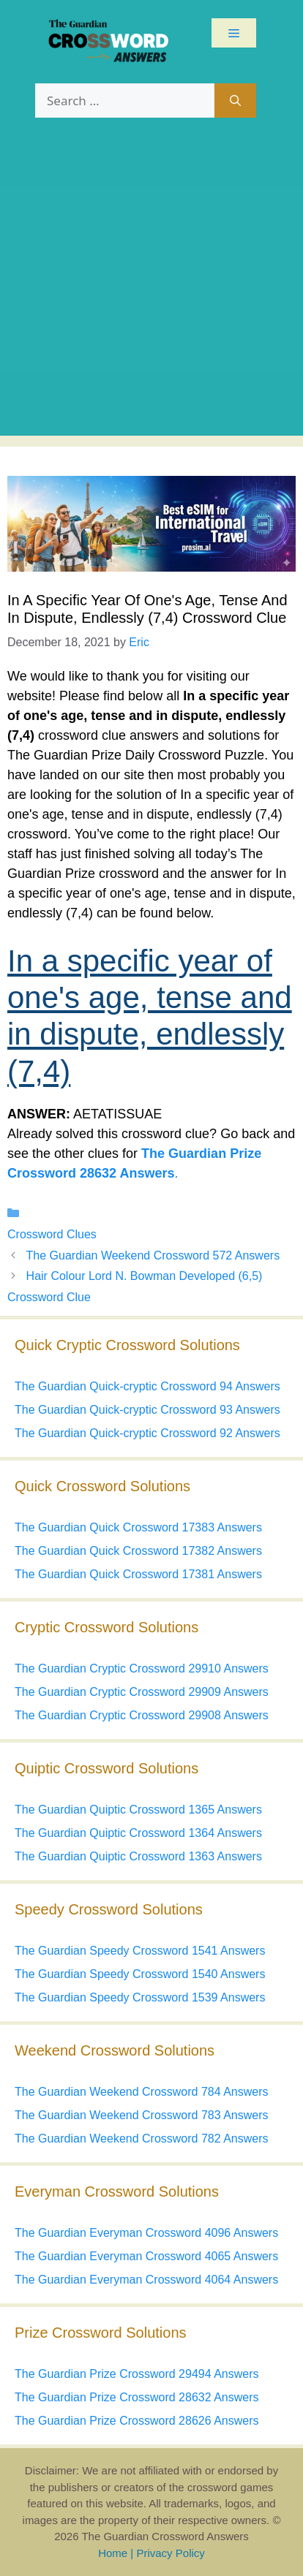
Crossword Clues (52, 1234)
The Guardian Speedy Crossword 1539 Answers (140, 1997)
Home (112, 2553)
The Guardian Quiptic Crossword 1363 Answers (138, 1856)
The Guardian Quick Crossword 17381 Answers (138, 1574)
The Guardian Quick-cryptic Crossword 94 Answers (147, 1386)
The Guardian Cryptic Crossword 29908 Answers (142, 1715)
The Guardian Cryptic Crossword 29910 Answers (142, 1668)
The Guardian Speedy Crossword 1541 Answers (140, 1950)
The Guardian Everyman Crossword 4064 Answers (146, 2279)
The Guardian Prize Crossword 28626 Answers (137, 2420)
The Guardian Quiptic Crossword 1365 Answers (138, 1809)
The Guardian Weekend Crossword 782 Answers (142, 2138)
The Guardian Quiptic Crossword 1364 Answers (138, 1833)
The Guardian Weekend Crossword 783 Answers (142, 2115)
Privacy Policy (170, 2553)
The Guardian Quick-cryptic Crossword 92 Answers (147, 1433)
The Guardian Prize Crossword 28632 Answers (137, 2397)
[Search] (235, 100)
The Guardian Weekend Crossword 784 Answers (142, 2092)
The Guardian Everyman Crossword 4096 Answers (146, 2233)
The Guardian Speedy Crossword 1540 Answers (140, 1974)
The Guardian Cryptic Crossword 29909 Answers (142, 1692)
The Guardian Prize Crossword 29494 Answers (137, 2374)
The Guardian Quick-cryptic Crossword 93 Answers (147, 1409)
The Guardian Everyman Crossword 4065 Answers (146, 2256)
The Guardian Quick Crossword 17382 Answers (138, 1551)
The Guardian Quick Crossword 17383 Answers (138, 1527)
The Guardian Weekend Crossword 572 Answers (153, 1255)
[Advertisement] (151, 284)
